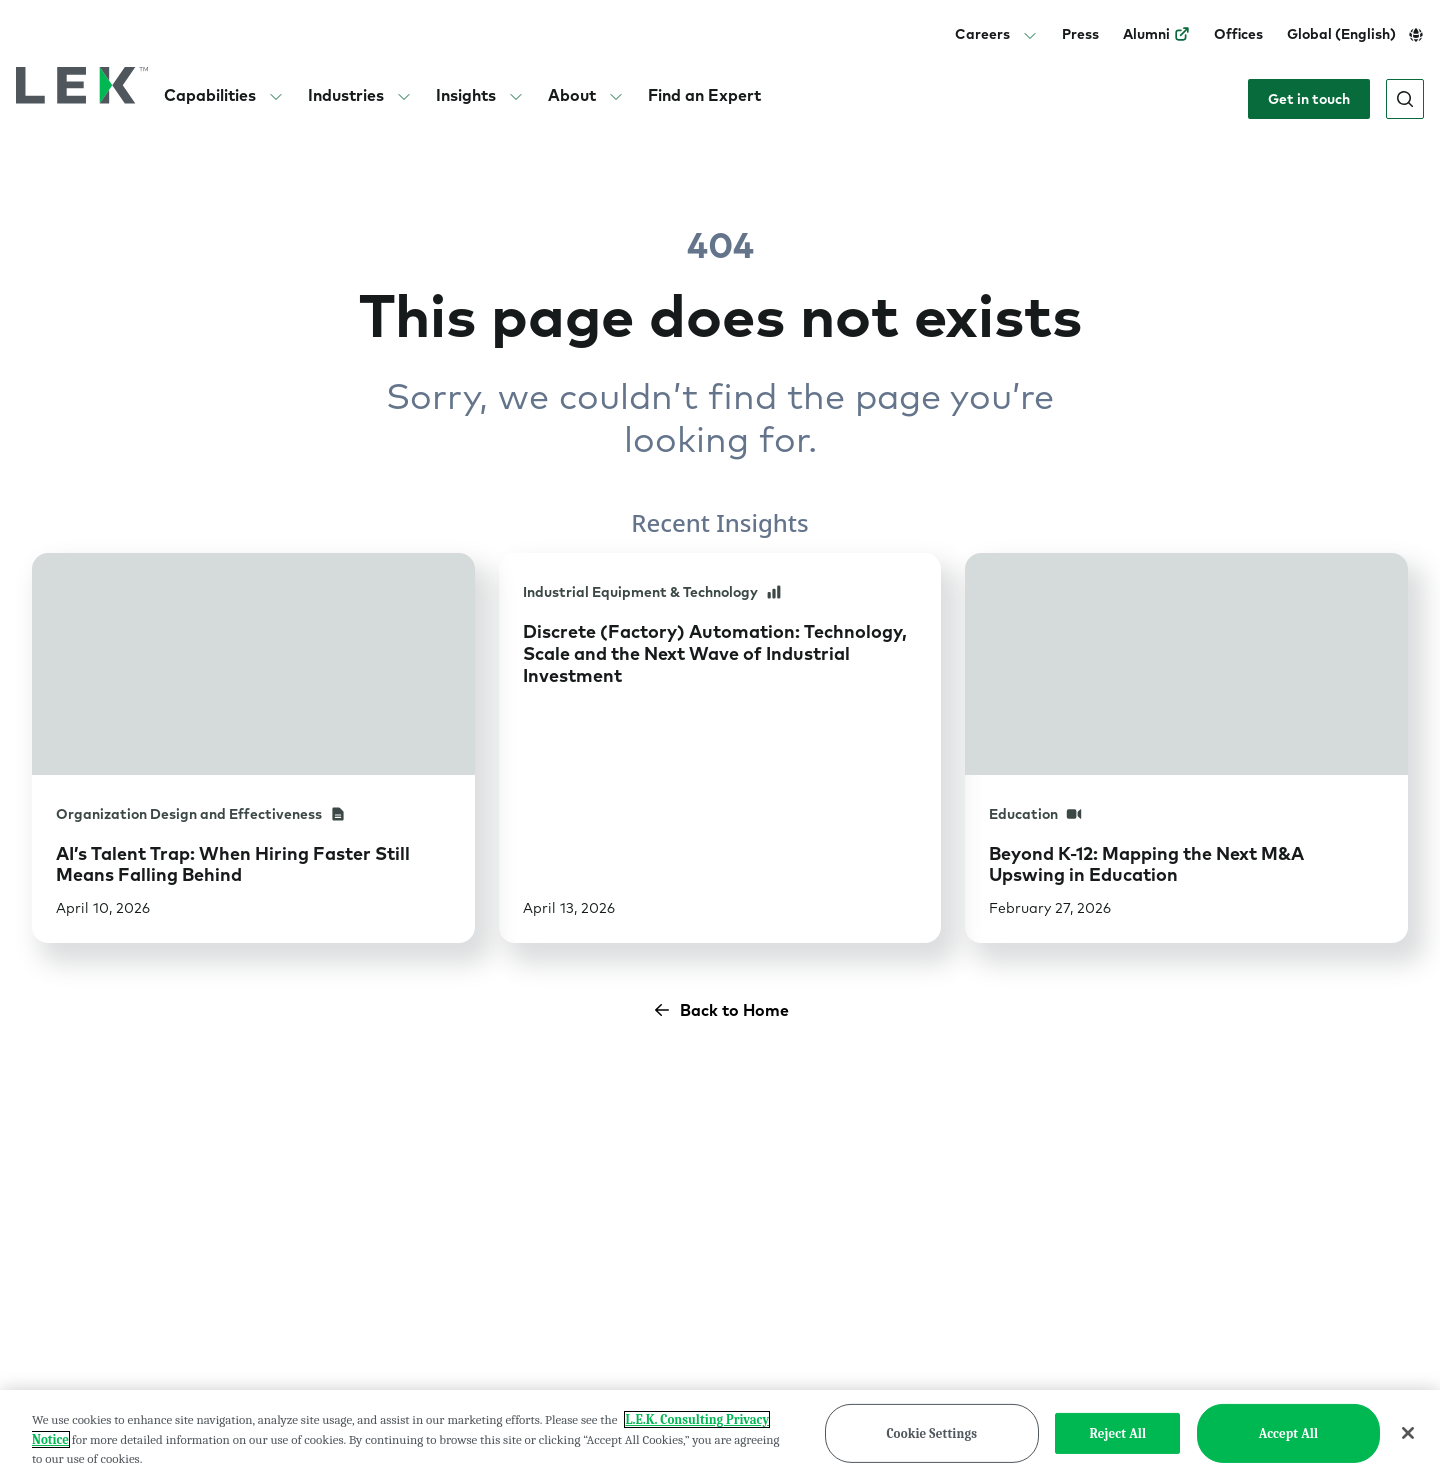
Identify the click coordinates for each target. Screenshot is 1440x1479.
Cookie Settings (931, 1448)
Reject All (1118, 1448)
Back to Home (720, 1010)
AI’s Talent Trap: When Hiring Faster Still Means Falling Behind (233, 864)
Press (1080, 34)
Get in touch (1309, 99)
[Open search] (1405, 99)
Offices (1238, 34)
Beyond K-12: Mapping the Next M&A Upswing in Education (1146, 864)
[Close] (1408, 1448)
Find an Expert (704, 95)
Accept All (1288, 1448)
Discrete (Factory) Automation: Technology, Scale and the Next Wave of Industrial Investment (715, 653)
